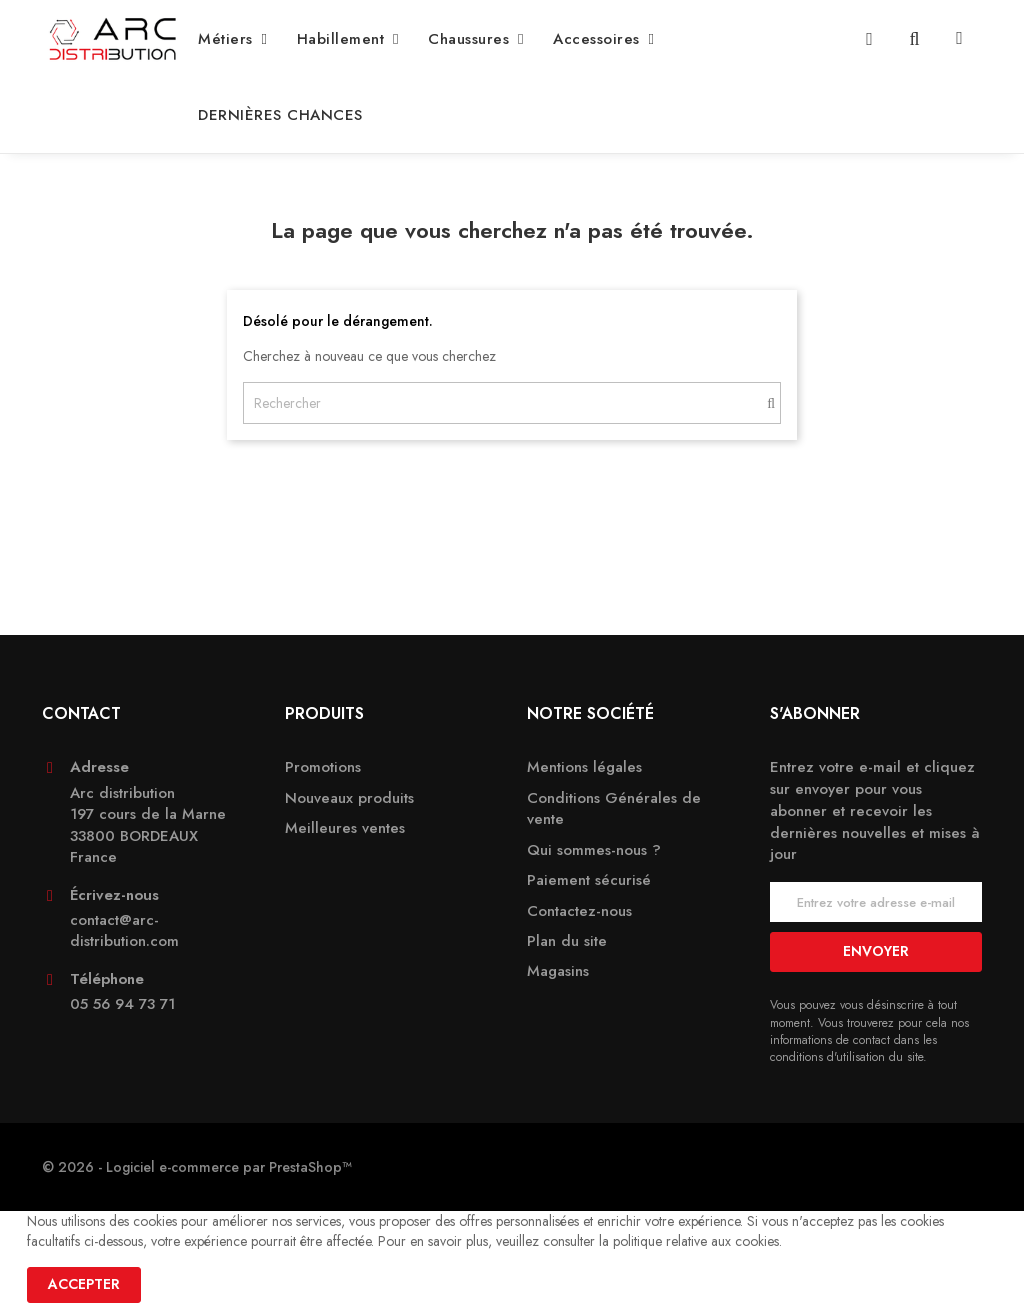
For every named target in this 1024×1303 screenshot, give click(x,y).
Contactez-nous (579, 911)
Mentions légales (584, 767)
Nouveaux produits (349, 798)
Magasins (558, 971)
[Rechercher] (512, 403)
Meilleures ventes (345, 828)
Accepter (84, 1284)
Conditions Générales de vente (614, 809)
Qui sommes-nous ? (594, 850)
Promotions (323, 767)
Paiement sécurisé (589, 880)
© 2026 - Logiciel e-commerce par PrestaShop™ (197, 1167)
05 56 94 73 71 (122, 1004)
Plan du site (567, 941)
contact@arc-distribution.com (124, 931)
